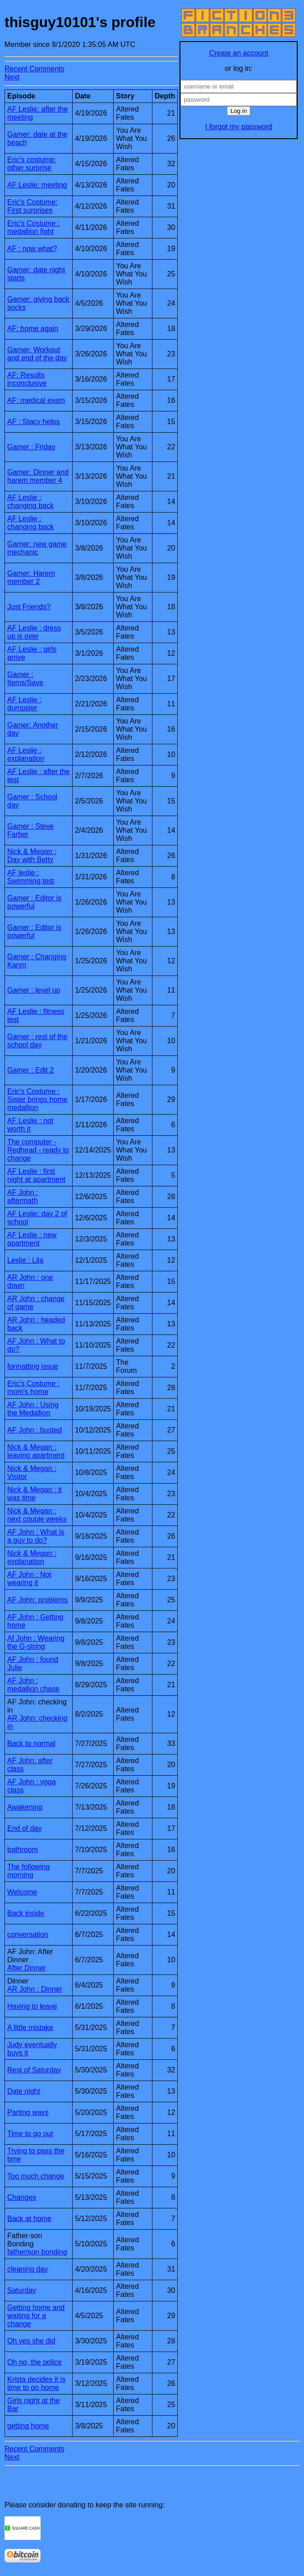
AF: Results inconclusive (26, 379)
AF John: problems (37, 1600)
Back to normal (31, 1743)
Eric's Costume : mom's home (33, 1387)
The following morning (28, 1871)
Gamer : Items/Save (25, 678)
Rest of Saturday (34, 2070)
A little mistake (30, 2027)
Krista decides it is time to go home (36, 2383)
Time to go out (30, 2133)
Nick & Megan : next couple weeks (37, 1515)
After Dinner (26, 1968)
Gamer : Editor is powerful (34, 902)
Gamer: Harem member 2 (31, 577)
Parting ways (28, 2112)
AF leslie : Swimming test (30, 877)
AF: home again (32, 328)
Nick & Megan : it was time (34, 1494)
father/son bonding (37, 2252)
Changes (21, 2197)
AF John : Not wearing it (29, 1579)
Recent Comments (34, 69)
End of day (24, 1828)
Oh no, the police (34, 2362)
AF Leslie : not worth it (30, 1125)
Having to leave (32, 2006)
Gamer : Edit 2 (30, 1070)
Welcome (22, 1892)
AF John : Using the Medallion (33, 1409)
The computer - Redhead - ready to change (38, 1150)
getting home (28, 2426)
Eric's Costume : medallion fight (33, 227)
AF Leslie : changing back (30, 501)
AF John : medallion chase (33, 1685)
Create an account (238, 53)
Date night (23, 2091)
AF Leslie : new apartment (31, 1239)
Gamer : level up (33, 990)
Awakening (24, 1807)
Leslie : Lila (25, 1260)
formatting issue (32, 1366)
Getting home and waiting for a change (35, 2316)
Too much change (35, 2176)
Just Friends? (29, 607)
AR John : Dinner (34, 1989)
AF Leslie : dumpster (24, 704)
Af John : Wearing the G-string (35, 1642)
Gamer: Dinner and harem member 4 (38, 476)
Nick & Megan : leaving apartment (35, 1451)
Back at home (29, 2218)
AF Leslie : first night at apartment (36, 1175)
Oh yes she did (31, 2341)
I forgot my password (238, 127)
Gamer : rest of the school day (37, 1041)
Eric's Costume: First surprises (32, 206)
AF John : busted (34, 1430)
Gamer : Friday (31, 447)
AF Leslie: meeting (37, 185)
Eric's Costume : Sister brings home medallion (37, 1099)
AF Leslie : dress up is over (34, 632)
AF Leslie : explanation (25, 754)
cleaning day (27, 2269)
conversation (27, 1934)
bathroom (22, 1849)
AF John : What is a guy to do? (35, 1536)
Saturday (21, 2290)
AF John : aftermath (22, 1196)
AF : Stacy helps (33, 421)
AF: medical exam (36, 400)
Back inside (25, 1913)
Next (12, 77)
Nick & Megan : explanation (31, 1557)
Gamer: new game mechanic (37, 548)
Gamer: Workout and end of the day (37, 354)
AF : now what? (32, 248)
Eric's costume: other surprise (31, 164)
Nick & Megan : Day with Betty (31, 855)
